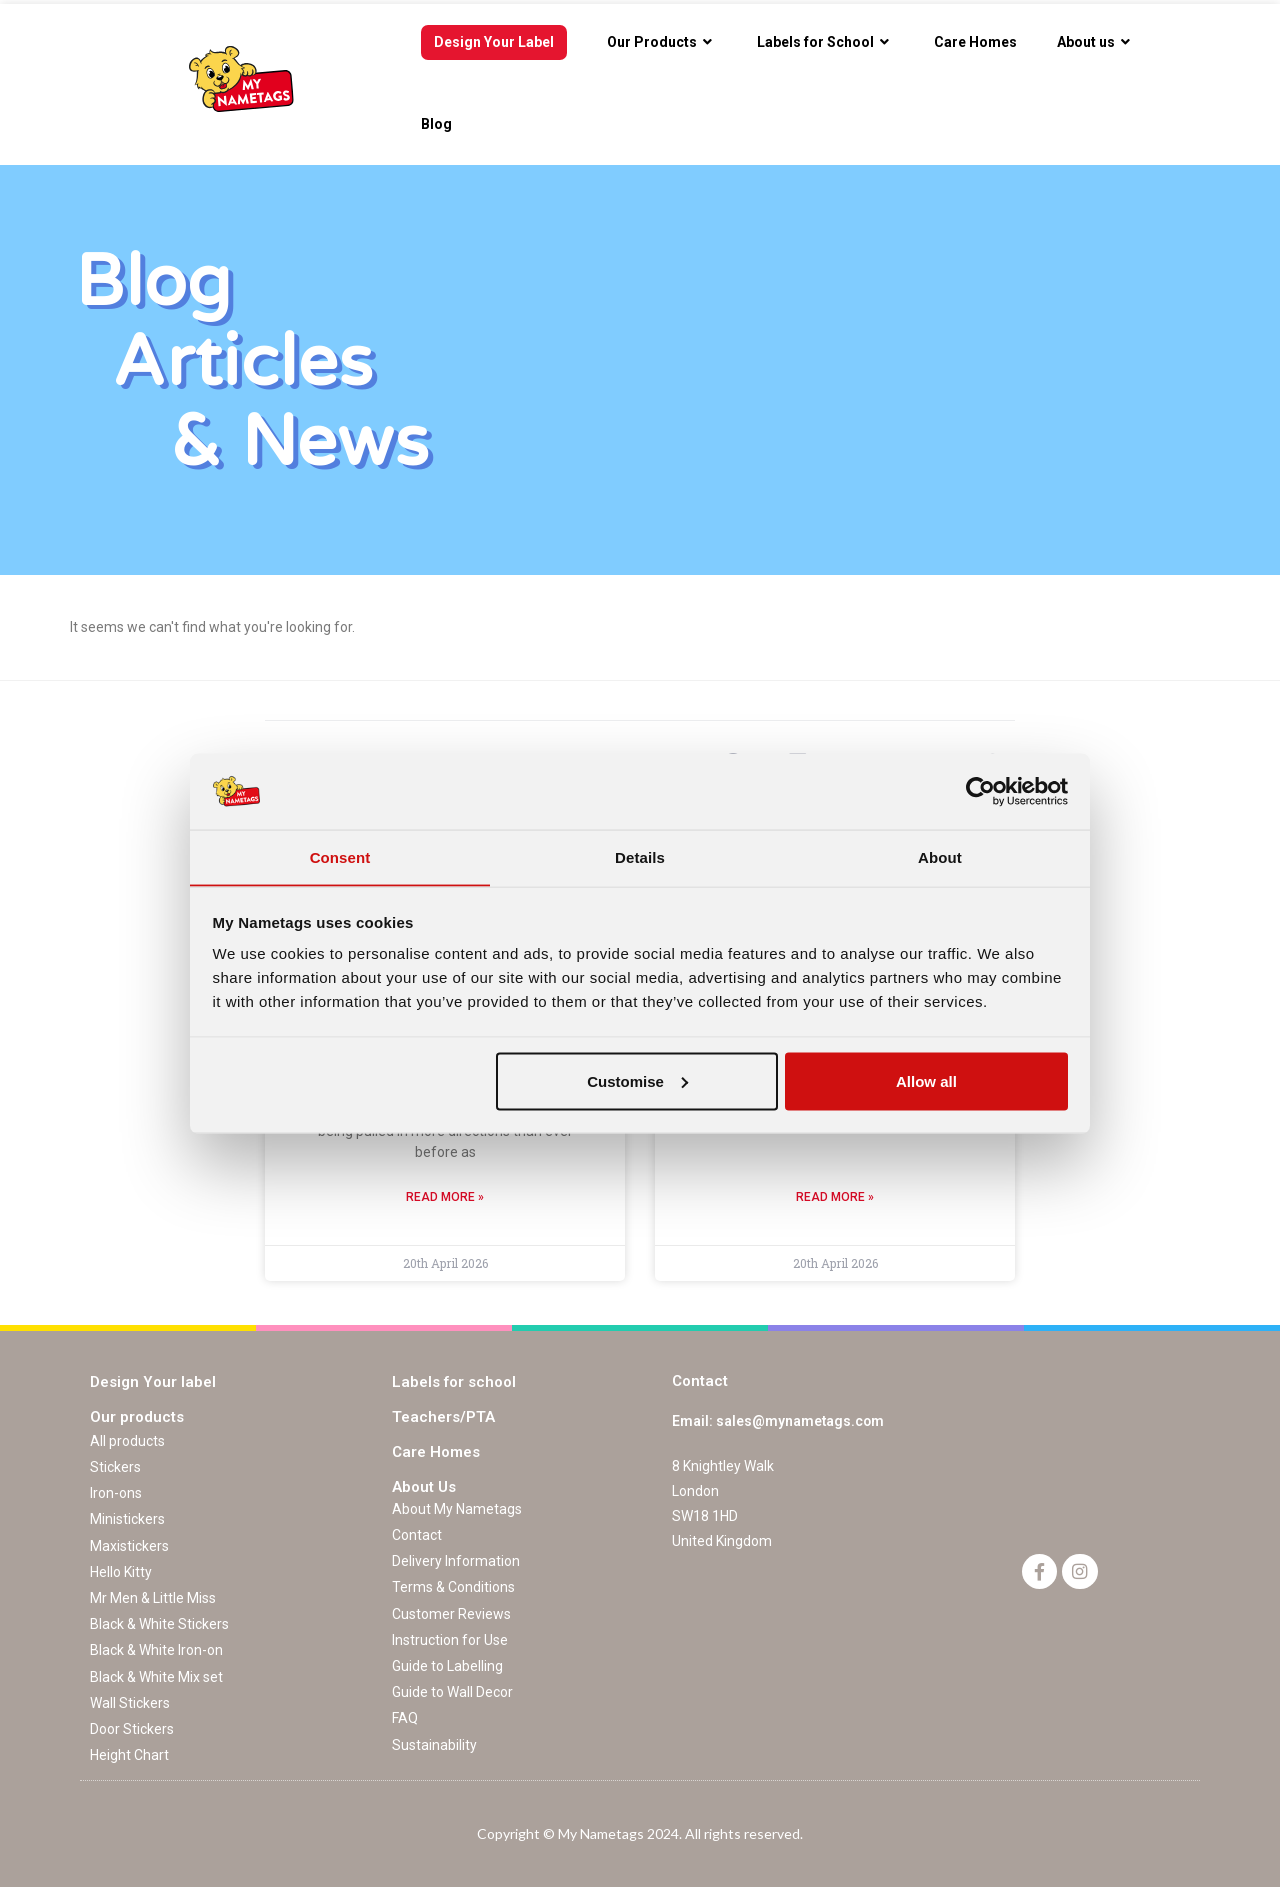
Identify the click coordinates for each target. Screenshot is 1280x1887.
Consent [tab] (340, 856)
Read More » (445, 1197)
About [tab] (940, 856)
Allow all (926, 1081)
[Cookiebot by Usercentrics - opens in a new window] (980, 791)
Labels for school (454, 1382)
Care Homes (436, 1452)
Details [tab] (640, 856)
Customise (637, 1081)
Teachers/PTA (443, 1417)
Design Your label (153, 1382)
